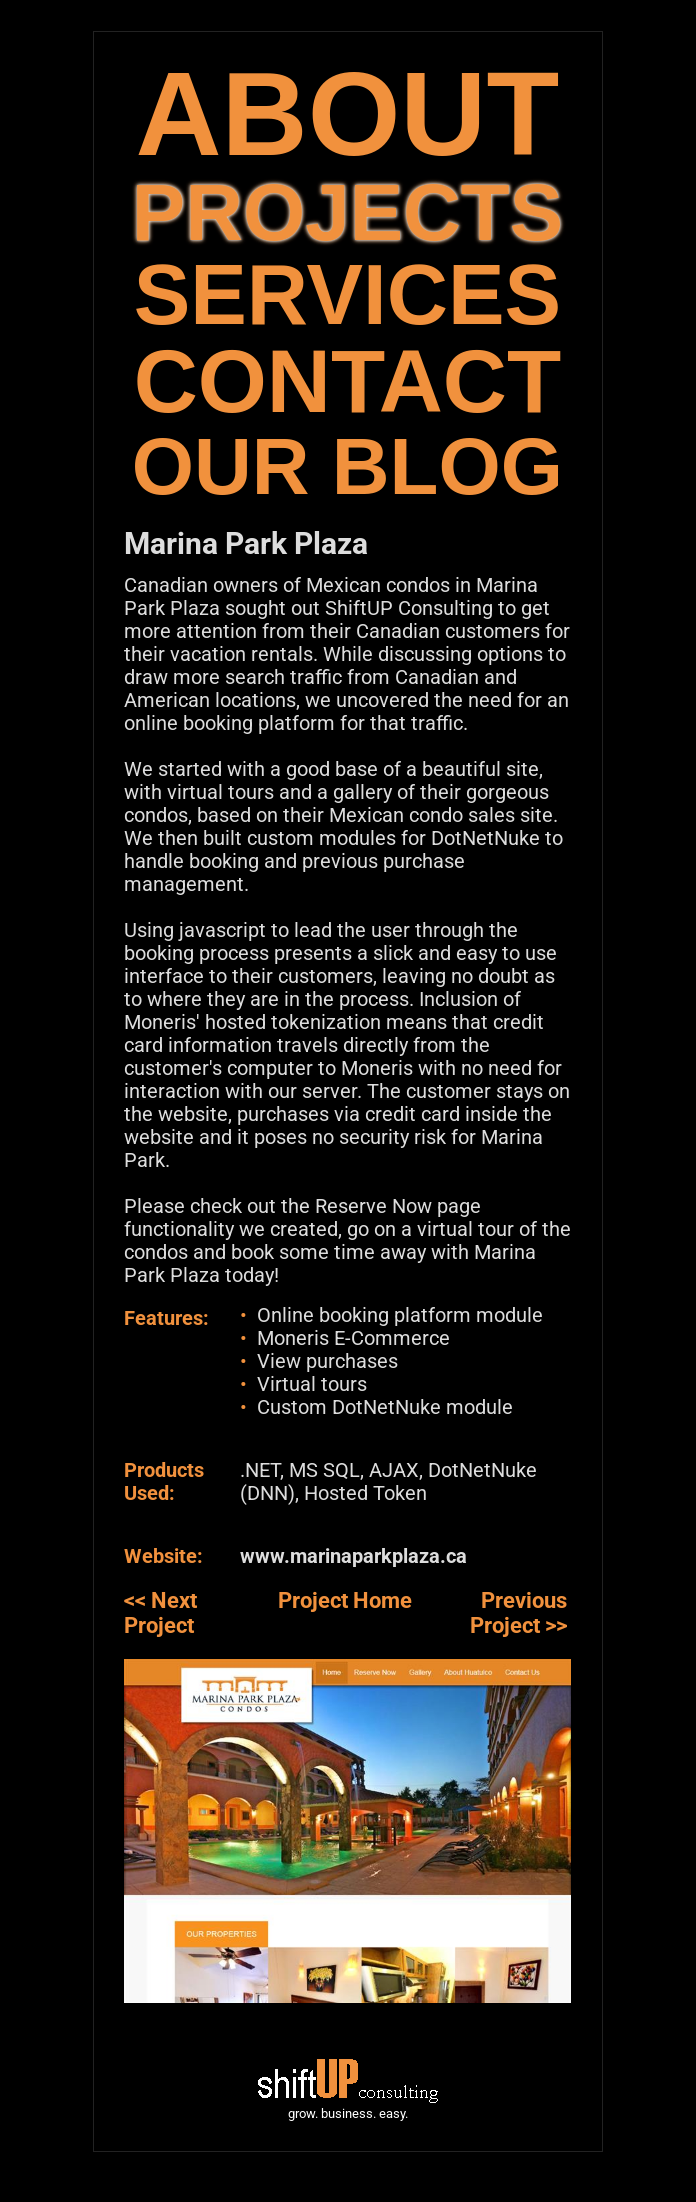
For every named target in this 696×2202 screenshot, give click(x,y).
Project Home (345, 1600)
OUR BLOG (347, 466)
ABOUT (348, 113)
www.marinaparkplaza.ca (353, 1556)
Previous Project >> (518, 1613)
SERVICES (347, 294)
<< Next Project (160, 1613)
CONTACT (347, 381)
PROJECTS (347, 212)
